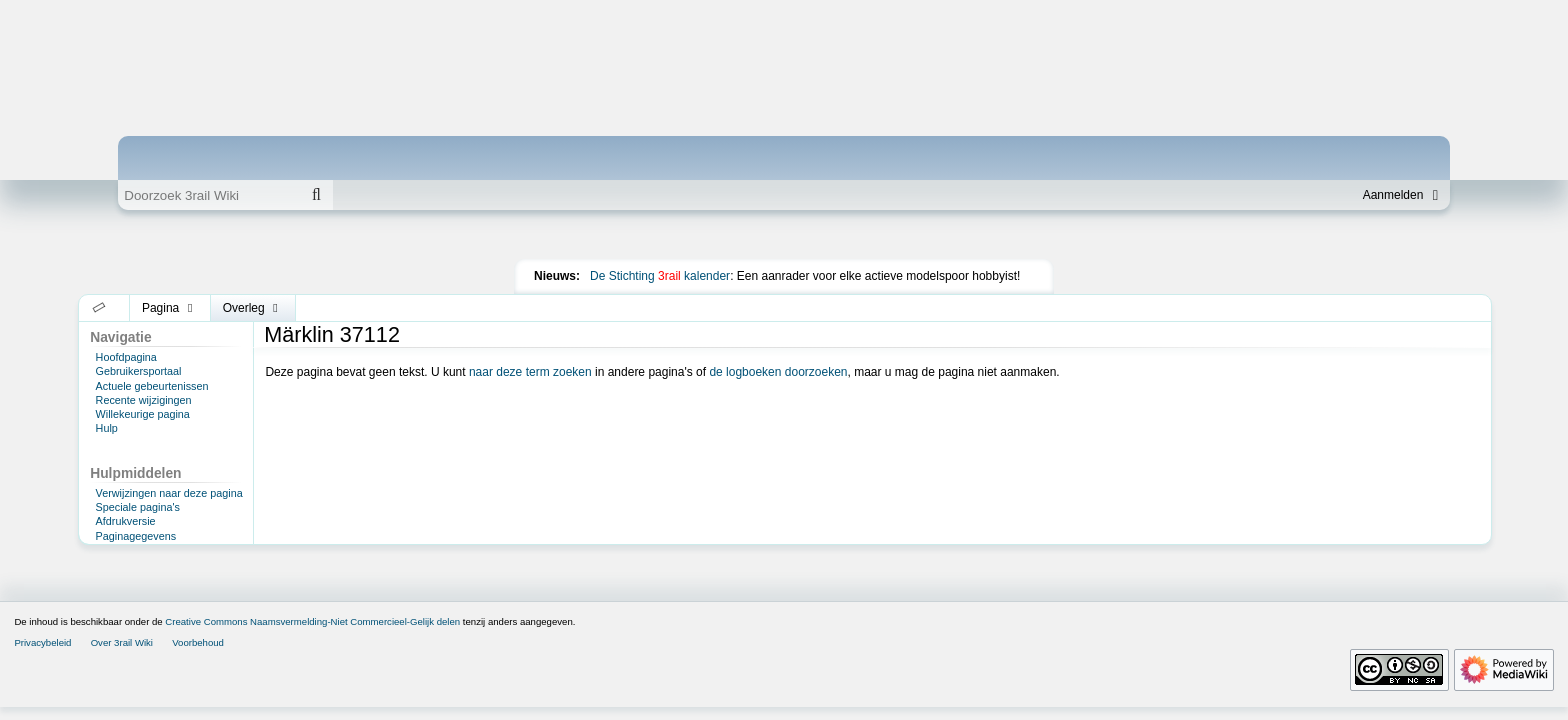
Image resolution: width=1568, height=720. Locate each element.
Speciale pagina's (138, 507)
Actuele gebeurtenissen (152, 386)
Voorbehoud (198, 642)
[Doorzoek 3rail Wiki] (209, 195)
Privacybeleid (42, 642)
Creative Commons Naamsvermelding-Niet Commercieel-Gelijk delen (312, 621)
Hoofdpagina (126, 357)
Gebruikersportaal (139, 371)
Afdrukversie (126, 521)
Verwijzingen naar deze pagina (169, 493)
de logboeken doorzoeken (778, 372)
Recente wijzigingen (144, 400)
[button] (99, 308)
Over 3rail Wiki (122, 642)
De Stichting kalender (660, 276)
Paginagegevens (136, 536)
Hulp (107, 428)
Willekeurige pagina (143, 414)
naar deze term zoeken (530, 372)
